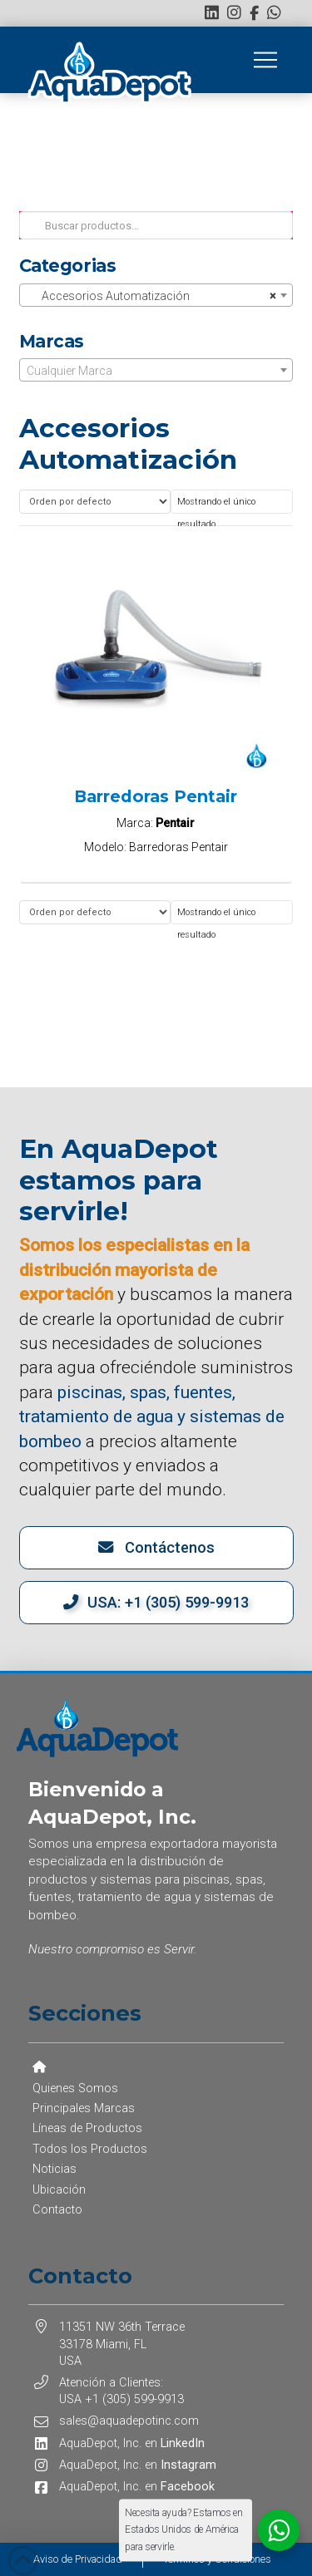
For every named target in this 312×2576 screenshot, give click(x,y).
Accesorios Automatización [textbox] (151, 296)
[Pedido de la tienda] (95, 502)
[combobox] (156, 295)
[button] (265, 60)
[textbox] (156, 370)
